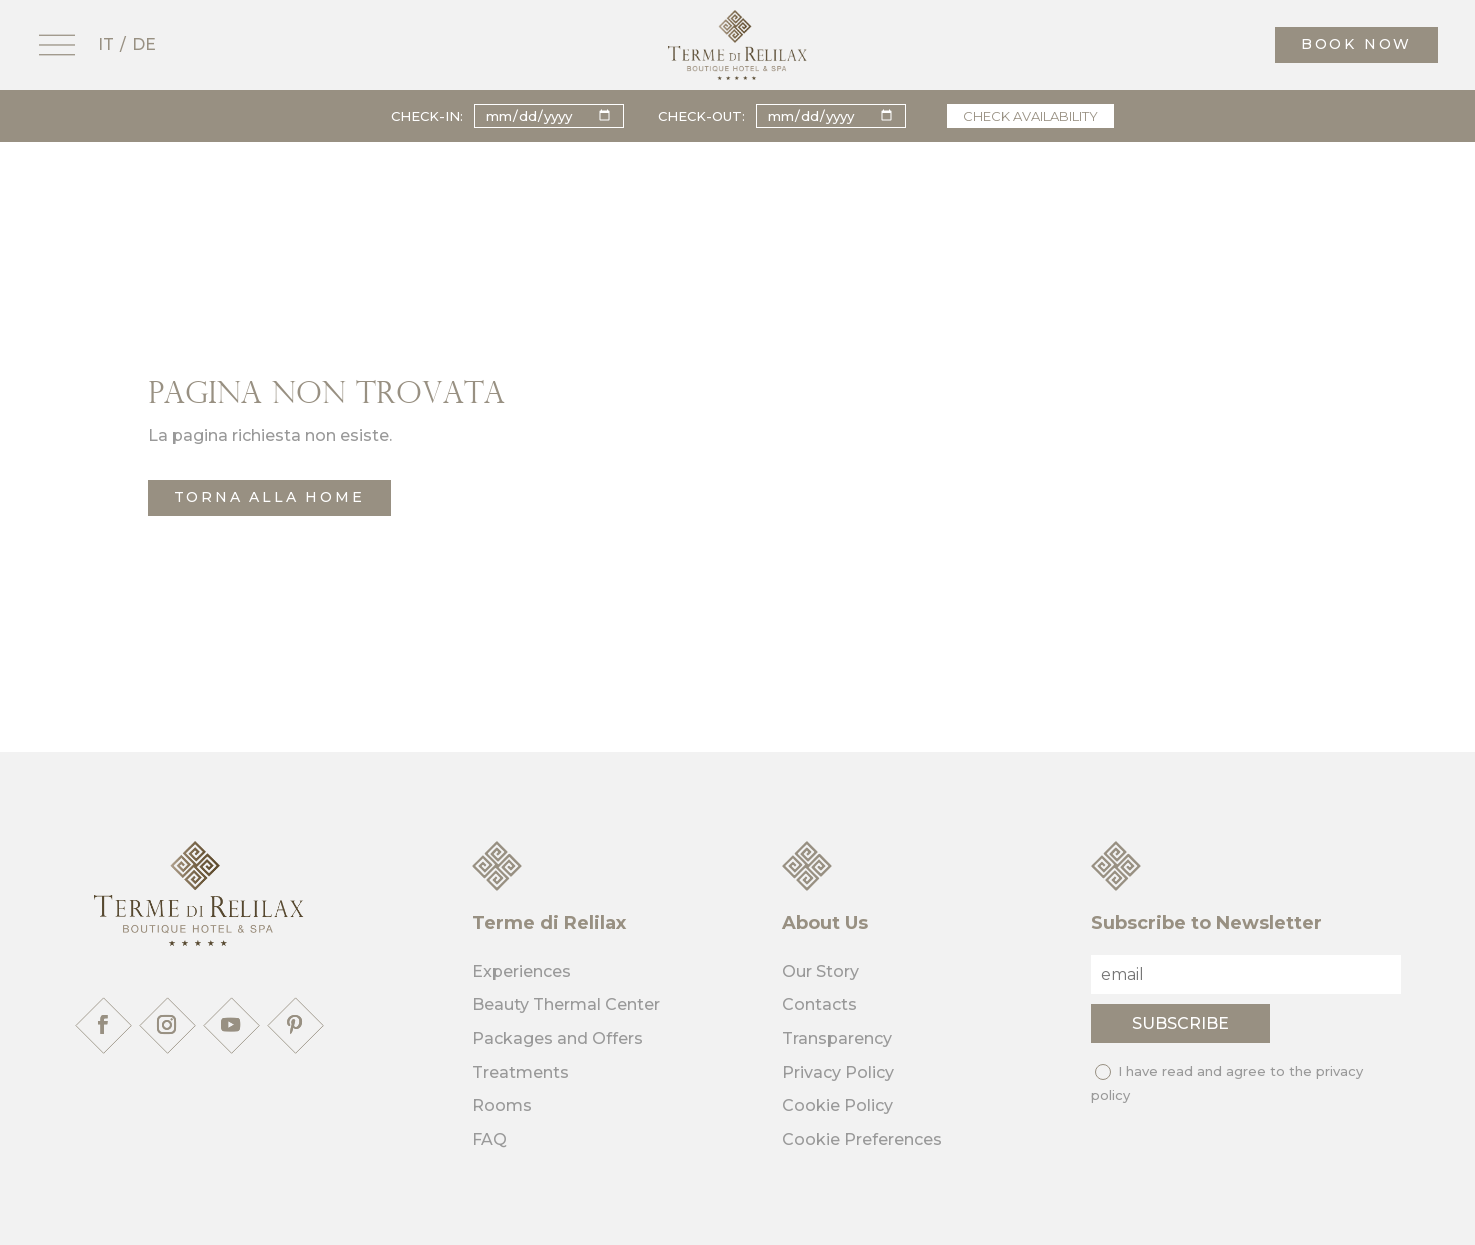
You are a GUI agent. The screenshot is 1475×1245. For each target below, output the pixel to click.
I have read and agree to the (1227, 1083)
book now (1356, 44)
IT (106, 44)
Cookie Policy (837, 1105)
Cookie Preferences (862, 1139)
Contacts (819, 1004)
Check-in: (427, 116)
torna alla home (269, 497)
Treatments (520, 1072)
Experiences (521, 971)
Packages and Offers (557, 1038)
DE (144, 44)
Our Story (820, 971)
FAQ (489, 1139)
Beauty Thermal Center (566, 1004)
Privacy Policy (838, 1072)
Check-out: (701, 116)
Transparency (837, 1038)
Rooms (502, 1105)
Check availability (1030, 116)
